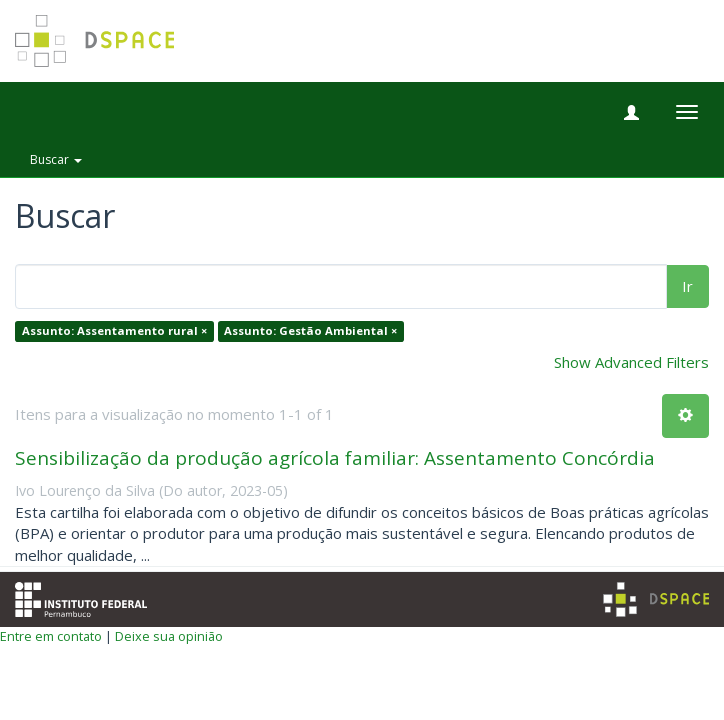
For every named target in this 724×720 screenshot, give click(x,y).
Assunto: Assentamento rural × (114, 331)
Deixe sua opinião (169, 636)
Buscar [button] (56, 159)
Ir (687, 286)
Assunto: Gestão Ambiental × (310, 331)
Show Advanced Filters (631, 362)
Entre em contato (51, 636)
